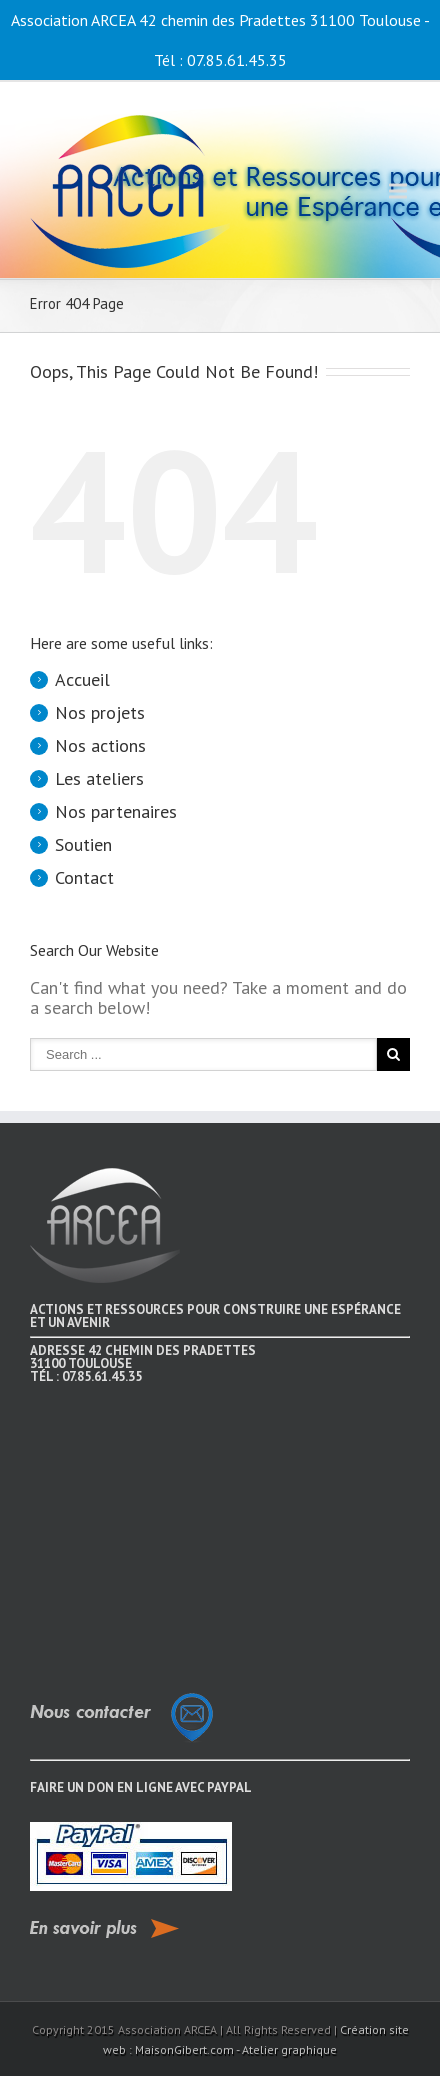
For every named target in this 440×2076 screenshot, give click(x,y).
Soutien (83, 844)
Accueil (82, 679)
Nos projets (100, 712)
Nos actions (100, 745)
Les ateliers (99, 778)
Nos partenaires (116, 811)
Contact (84, 877)
